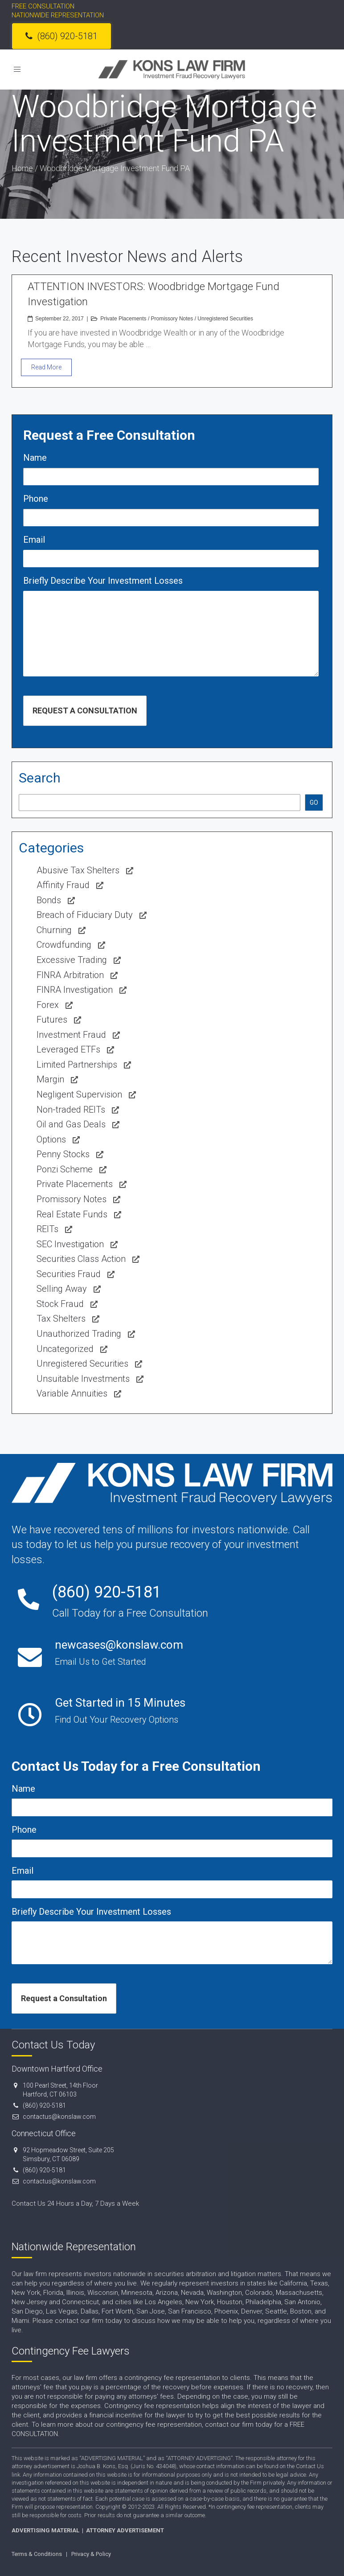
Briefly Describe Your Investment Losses (103, 580)
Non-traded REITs (71, 1109)
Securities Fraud (69, 1274)
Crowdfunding (64, 944)
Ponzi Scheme (65, 1169)
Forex (48, 1004)
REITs (47, 1229)
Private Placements (123, 318)
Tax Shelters (61, 1318)
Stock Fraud (60, 1303)
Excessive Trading (72, 959)
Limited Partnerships (77, 1064)
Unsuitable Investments (83, 1378)
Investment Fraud (71, 1034)
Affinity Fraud (63, 885)
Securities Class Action (81, 1258)
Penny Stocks (63, 1154)
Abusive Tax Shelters (78, 870)
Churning (54, 930)
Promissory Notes (172, 318)
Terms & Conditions (37, 2554)
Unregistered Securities (225, 318)
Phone (35, 498)
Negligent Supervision (79, 1094)
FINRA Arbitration (70, 975)
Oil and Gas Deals (71, 1124)
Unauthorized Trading (79, 1333)
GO (314, 802)
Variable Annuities (72, 1393)
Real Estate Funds (72, 1214)
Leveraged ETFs (68, 1049)
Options (51, 1139)
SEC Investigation (70, 1244)
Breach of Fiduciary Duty (85, 914)
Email (34, 539)
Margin (50, 1079)
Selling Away (62, 1288)
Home (22, 168)
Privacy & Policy (91, 2554)
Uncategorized (65, 1348)
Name (35, 457)
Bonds (49, 900)
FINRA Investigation (75, 989)
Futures (52, 1019)
